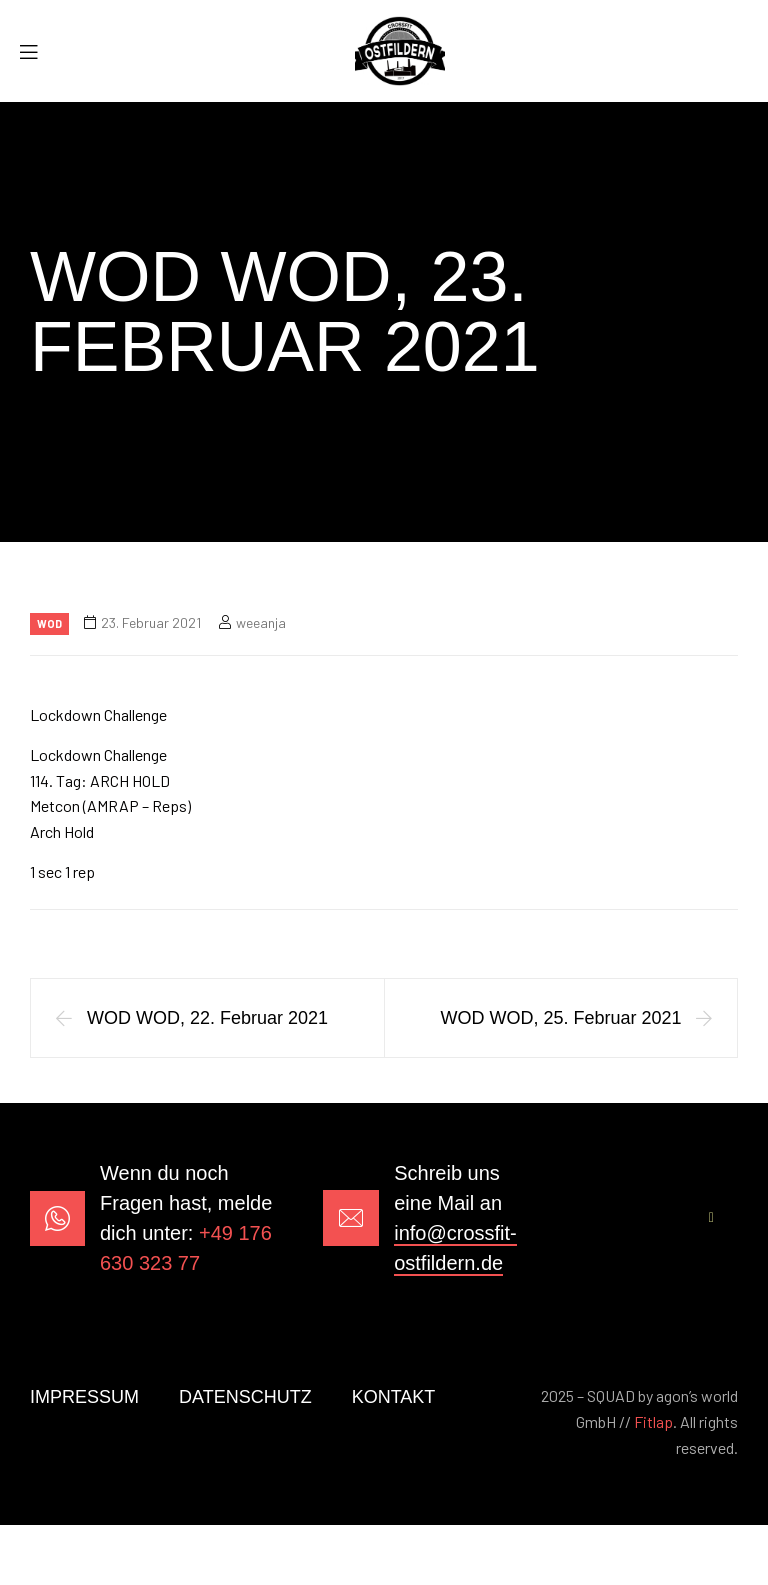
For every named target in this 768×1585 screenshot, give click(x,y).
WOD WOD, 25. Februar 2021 (560, 1018)
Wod (49, 623)
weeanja (261, 622)
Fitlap (653, 1421)
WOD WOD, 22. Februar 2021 (207, 1018)
